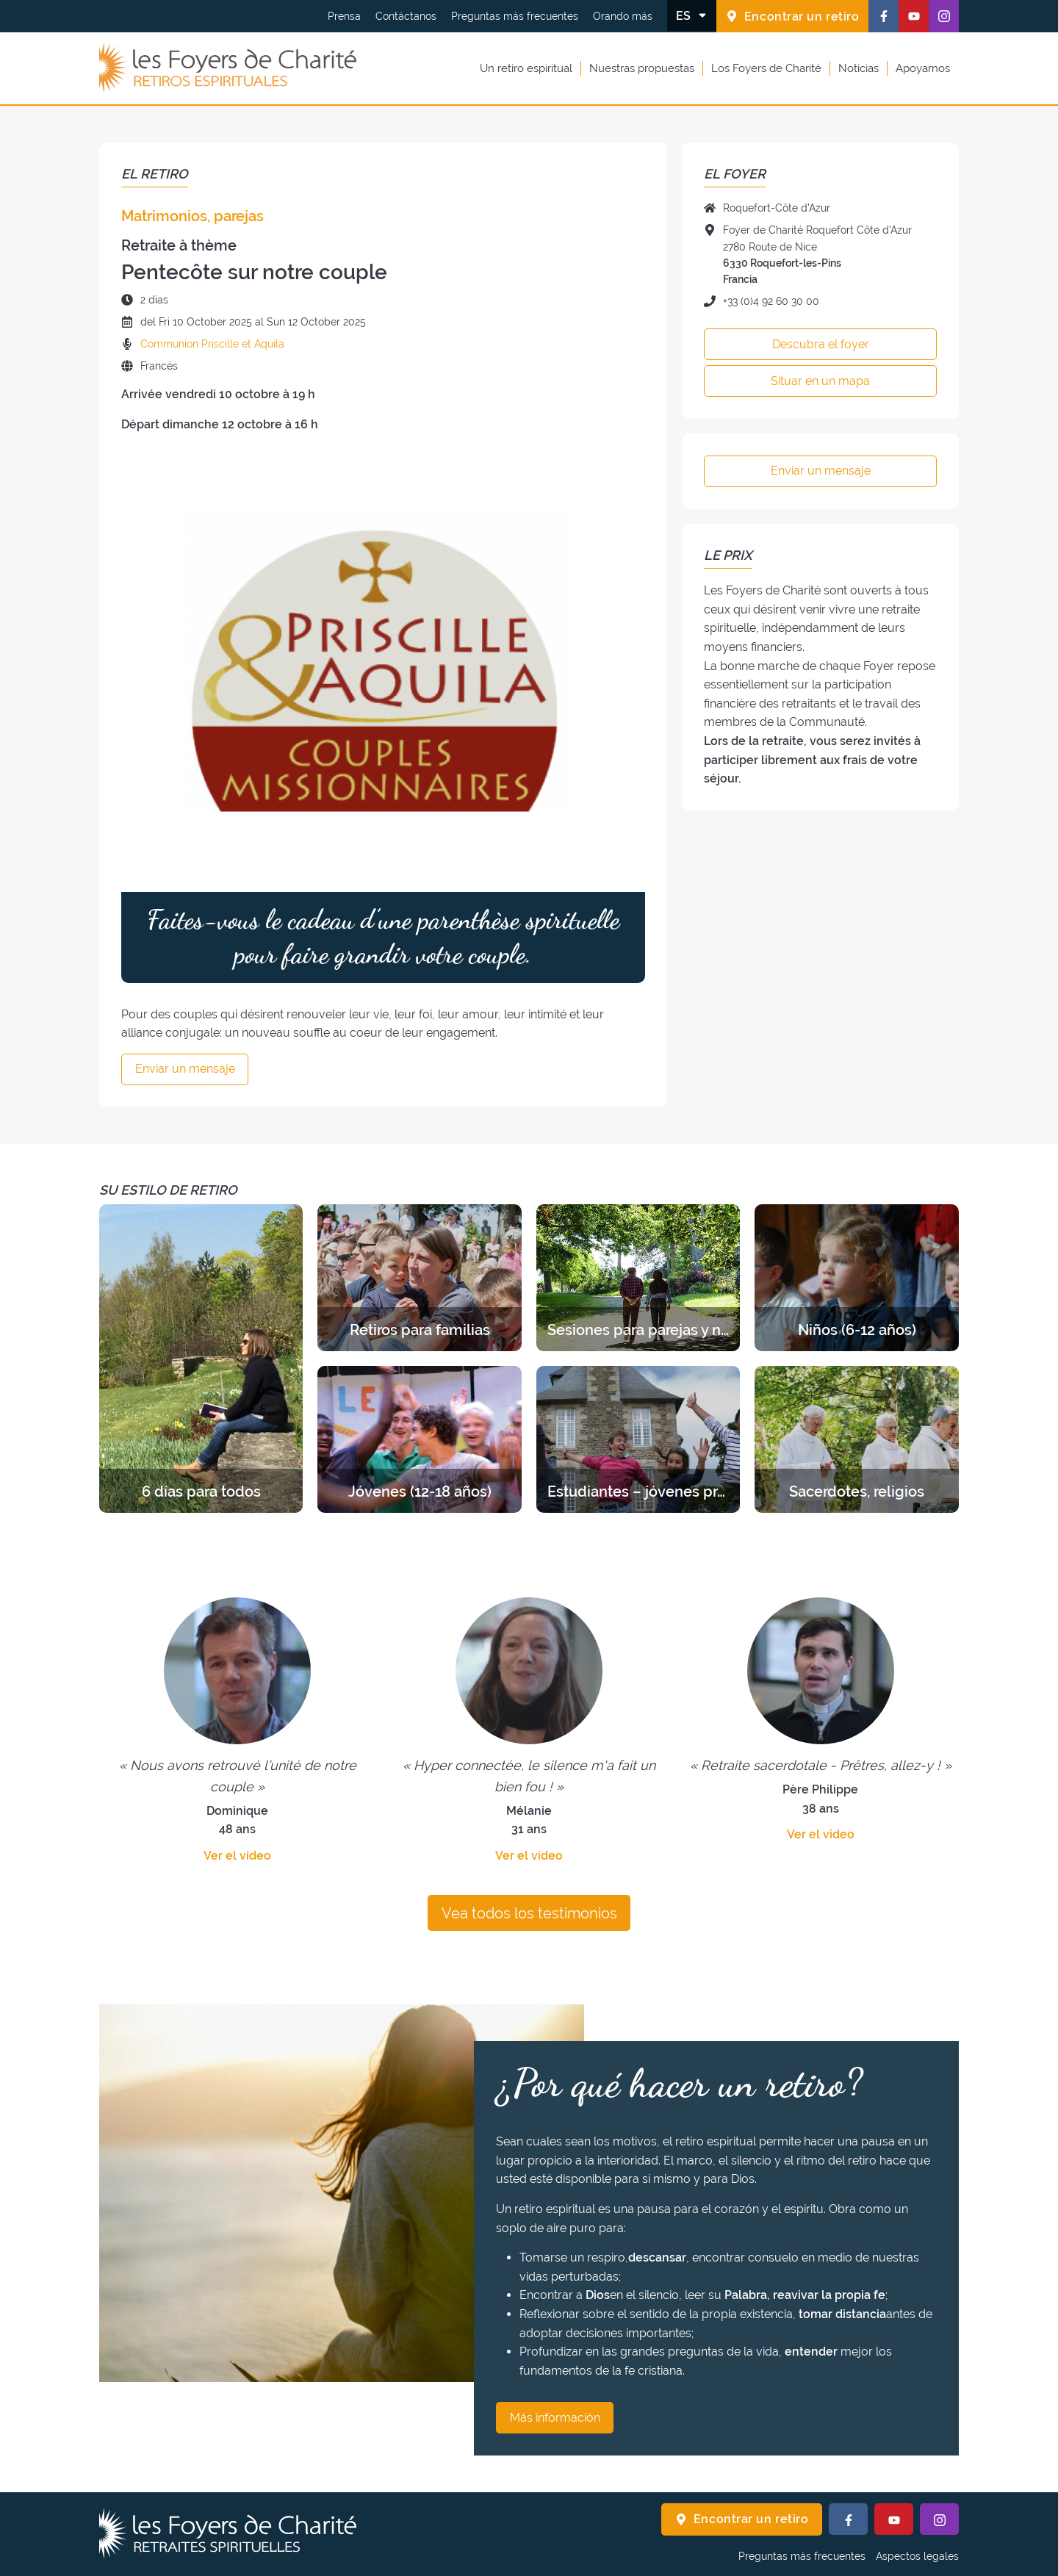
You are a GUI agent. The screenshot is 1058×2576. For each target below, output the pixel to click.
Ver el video (237, 1856)
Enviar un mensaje (185, 1069)
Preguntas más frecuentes (514, 16)
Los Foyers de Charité (766, 68)
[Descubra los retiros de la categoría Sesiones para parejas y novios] (638, 1277)
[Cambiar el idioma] (691, 15)
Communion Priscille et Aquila (212, 344)
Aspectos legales (917, 2556)
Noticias (858, 68)
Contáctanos (405, 16)
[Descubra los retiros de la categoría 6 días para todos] (201, 1358)
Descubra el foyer (820, 344)
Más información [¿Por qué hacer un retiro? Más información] (555, 2418)
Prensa (344, 16)
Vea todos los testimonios (529, 1913)
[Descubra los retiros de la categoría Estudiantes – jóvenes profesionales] (638, 1439)
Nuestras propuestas (641, 68)
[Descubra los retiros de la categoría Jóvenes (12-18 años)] (419, 1439)
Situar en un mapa (820, 381)
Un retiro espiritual (526, 68)
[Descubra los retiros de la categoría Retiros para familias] (419, 1277)
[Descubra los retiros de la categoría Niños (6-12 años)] (856, 1277)
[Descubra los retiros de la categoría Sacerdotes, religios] (856, 1439)
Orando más (622, 16)
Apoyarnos (923, 68)
